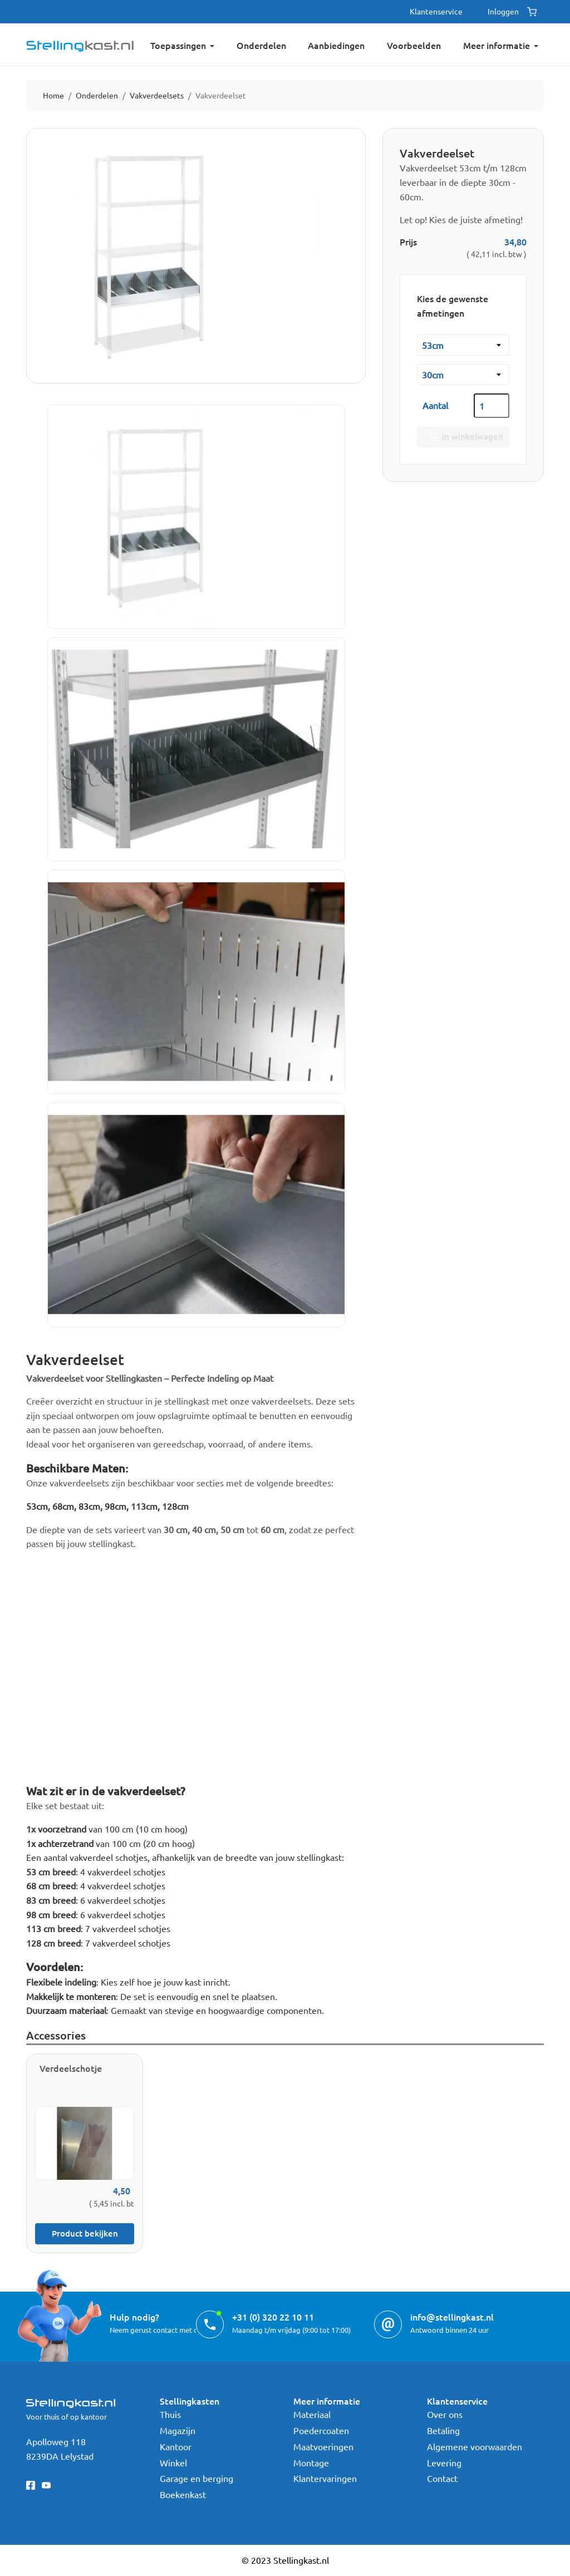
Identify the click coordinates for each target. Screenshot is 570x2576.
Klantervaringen (325, 2478)
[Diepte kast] (463, 374)
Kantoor (175, 2446)
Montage (311, 2462)
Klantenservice (436, 11)
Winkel (173, 2462)
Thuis (170, 2414)
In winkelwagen (463, 437)
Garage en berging (196, 2478)
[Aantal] (491, 405)
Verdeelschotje (71, 2068)
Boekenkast (183, 2494)
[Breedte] (463, 345)
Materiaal (312, 2414)
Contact (442, 2478)
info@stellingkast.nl (452, 2317)
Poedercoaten (321, 2430)
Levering (444, 2462)
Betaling (443, 2430)
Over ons (445, 2414)
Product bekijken (85, 2233)
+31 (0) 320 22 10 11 (273, 2317)
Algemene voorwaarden (474, 2446)
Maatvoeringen (323, 2446)
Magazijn (177, 2430)
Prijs (408, 241)
